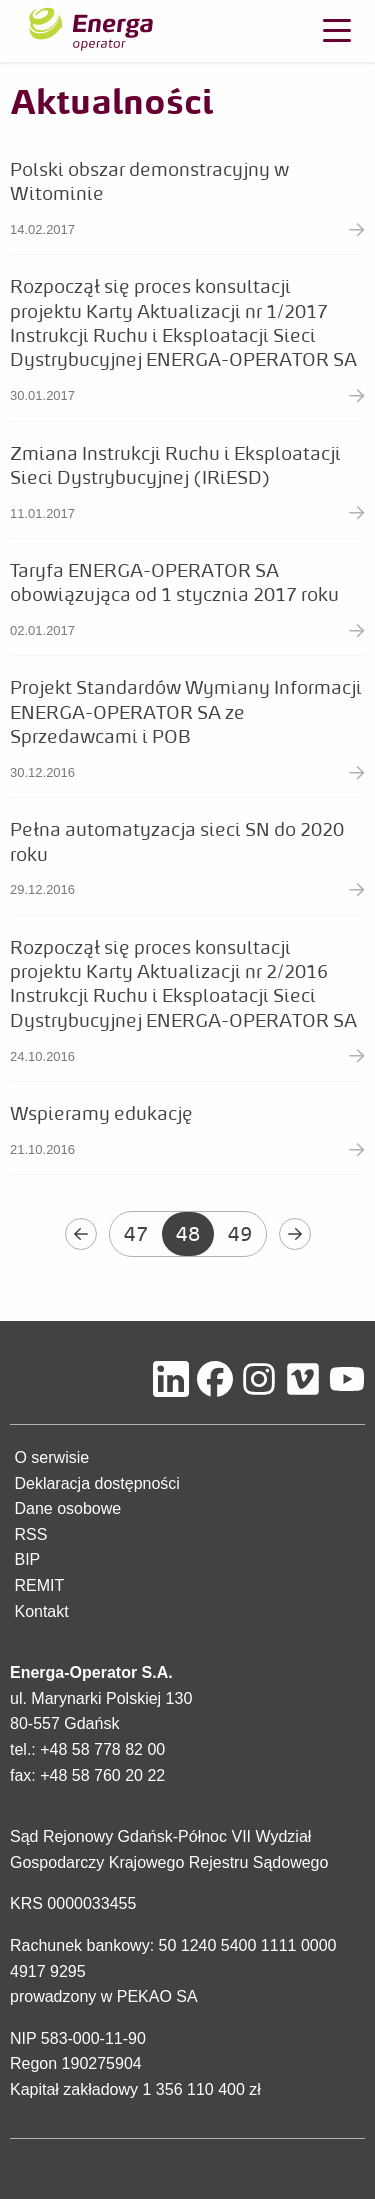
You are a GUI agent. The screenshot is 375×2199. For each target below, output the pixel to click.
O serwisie (51, 1457)
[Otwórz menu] (337, 31)
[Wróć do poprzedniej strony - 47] (81, 1234)
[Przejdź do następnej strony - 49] (295, 1234)
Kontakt (41, 1611)
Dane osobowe (67, 1508)
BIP (27, 1559)
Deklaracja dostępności (96, 1483)
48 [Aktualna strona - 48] (188, 1233)
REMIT (39, 1585)
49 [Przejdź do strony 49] (240, 1233)
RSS (30, 1534)
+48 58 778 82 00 (102, 1749)
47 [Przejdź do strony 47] (136, 1233)
